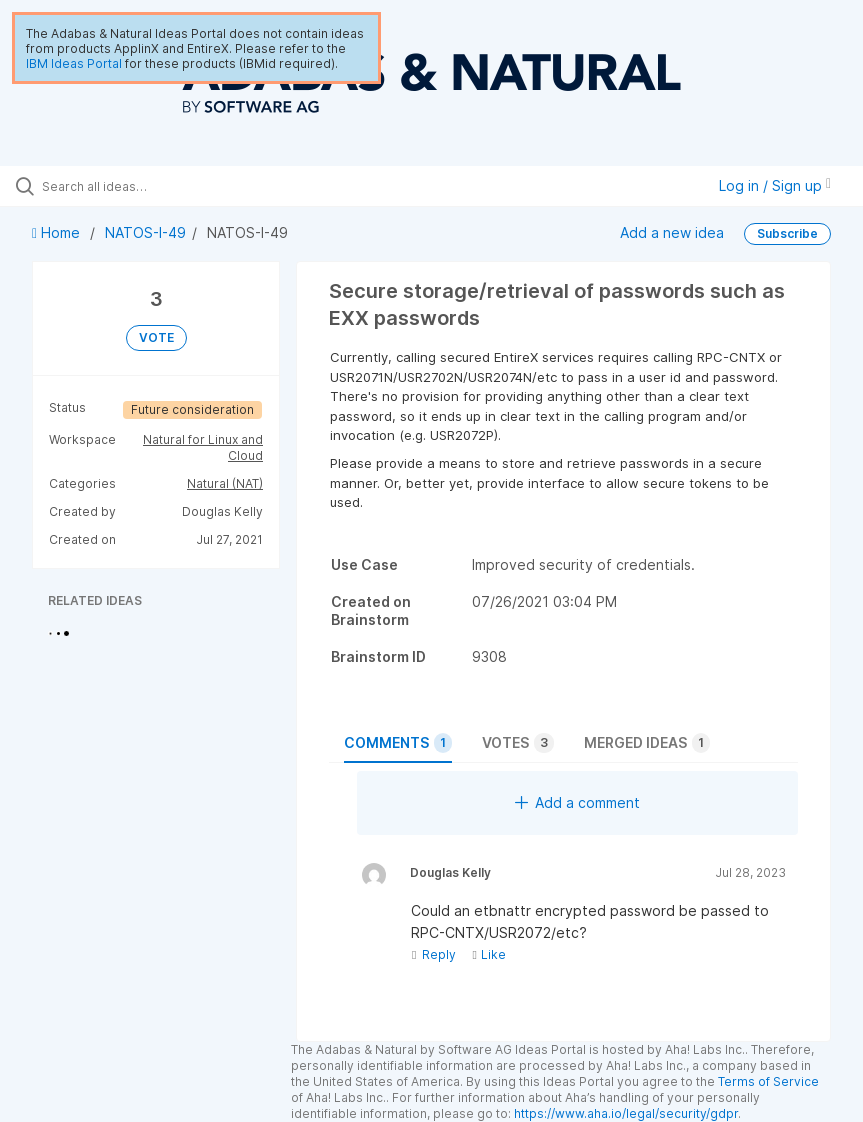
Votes (518, 743)
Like (488, 954)
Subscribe (787, 233)
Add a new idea (672, 232)
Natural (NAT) (225, 483)
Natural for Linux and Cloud (203, 447)
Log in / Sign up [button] (775, 185)
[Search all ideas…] (135, 186)
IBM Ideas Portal (74, 63)
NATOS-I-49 (145, 232)
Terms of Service (768, 1081)
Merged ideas (647, 743)
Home (58, 232)
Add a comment (577, 802)
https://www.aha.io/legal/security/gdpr (626, 1113)
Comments (398, 743)
